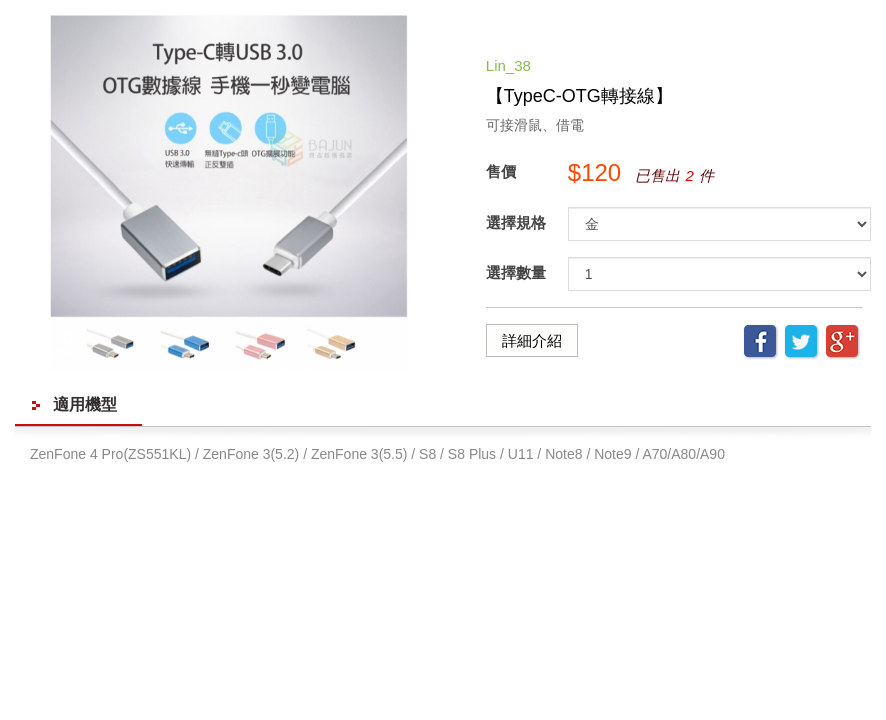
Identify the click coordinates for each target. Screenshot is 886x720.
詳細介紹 (532, 340)
